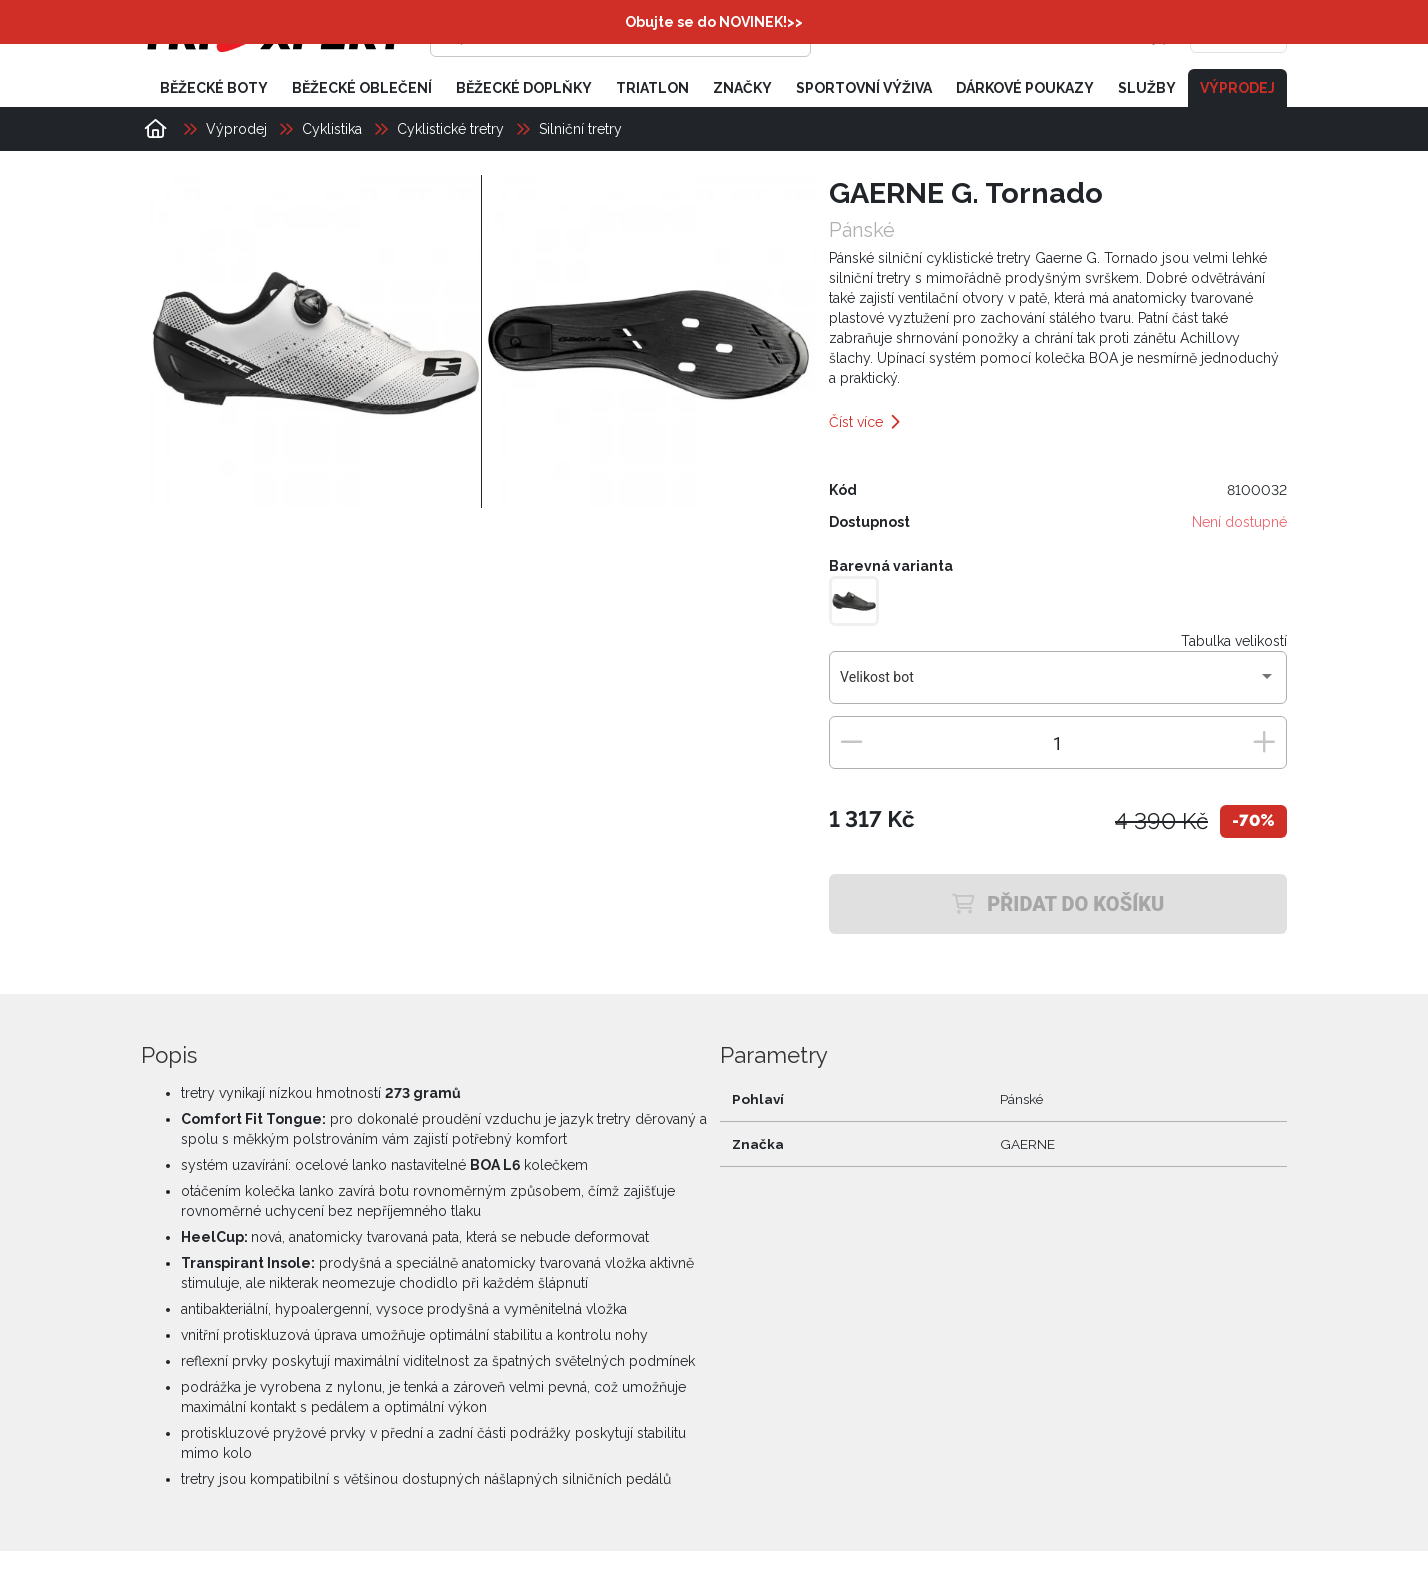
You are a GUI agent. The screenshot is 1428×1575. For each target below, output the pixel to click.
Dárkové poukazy (1025, 88)
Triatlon (652, 88)
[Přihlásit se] (980, 35)
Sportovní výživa (864, 88)
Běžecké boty (214, 88)
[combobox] (1057, 685)
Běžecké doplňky (524, 88)
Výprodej (1237, 88)
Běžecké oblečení (362, 88)
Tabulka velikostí (1234, 641)
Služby (1147, 88)
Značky (742, 88)
